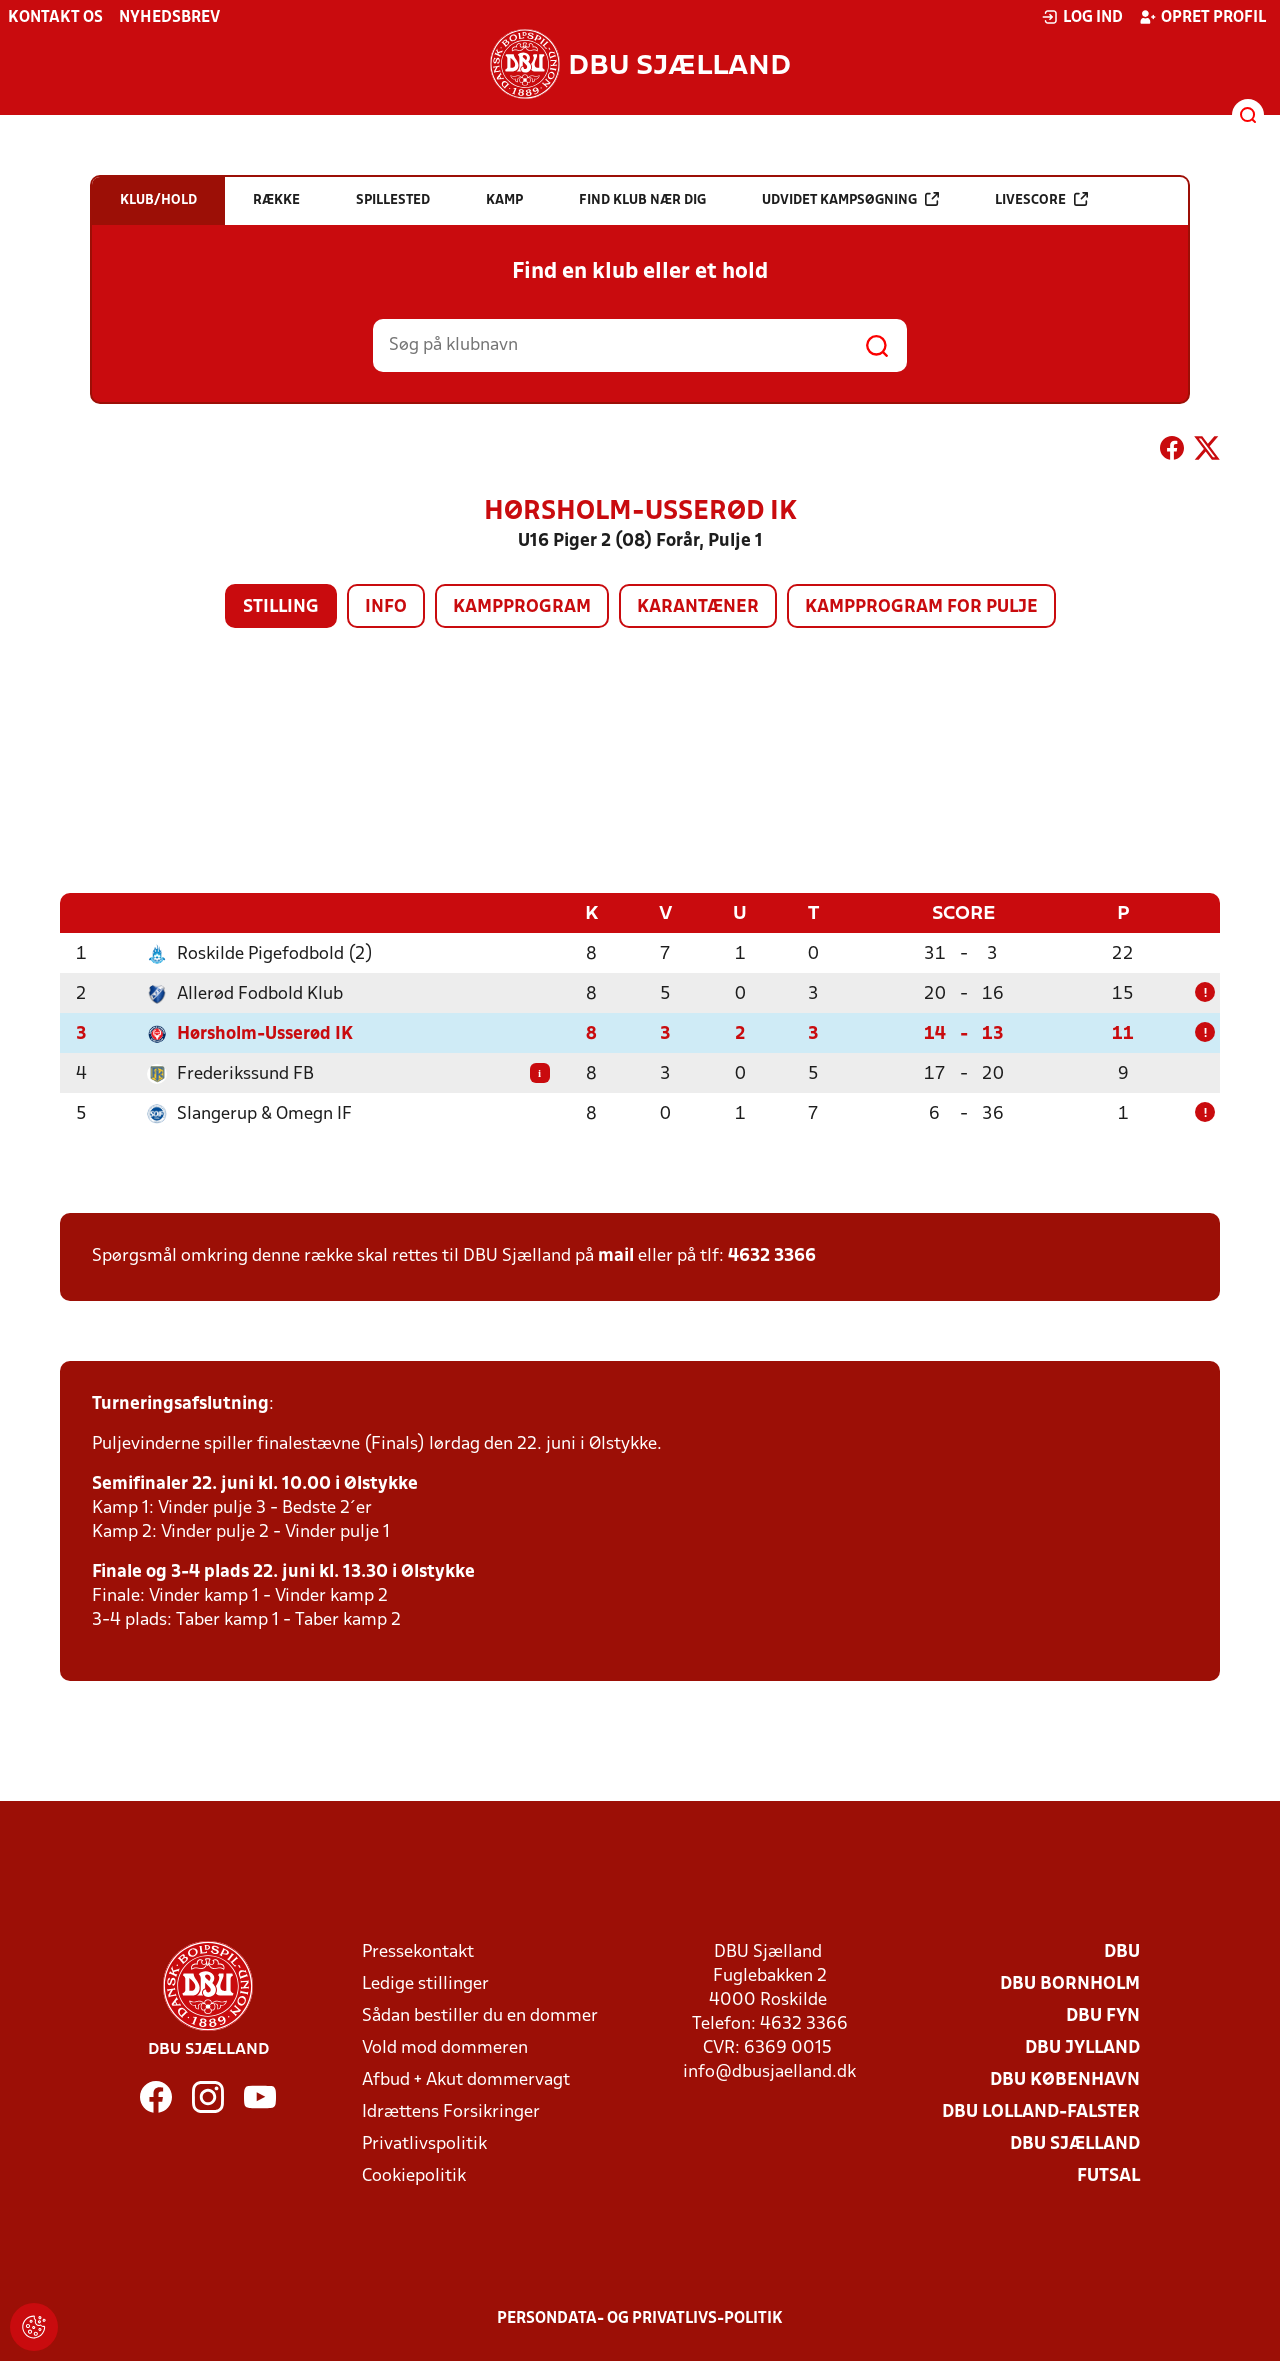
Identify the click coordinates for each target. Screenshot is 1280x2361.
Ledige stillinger (425, 1983)
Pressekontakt (418, 1951)
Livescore (1041, 199)
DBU (1122, 1951)
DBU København (1065, 2079)
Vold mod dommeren (445, 2047)
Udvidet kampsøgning (850, 199)
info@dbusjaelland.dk (769, 2071)
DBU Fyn (1103, 2015)
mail (616, 1255)
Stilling (281, 607)
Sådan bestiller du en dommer (480, 2015)
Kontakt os (55, 18)
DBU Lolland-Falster (1041, 2111)
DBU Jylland (1082, 2047)
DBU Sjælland (1075, 2143)
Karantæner (698, 607)
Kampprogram (522, 607)
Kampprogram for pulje (921, 607)
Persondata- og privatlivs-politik (640, 2318)
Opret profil (1202, 17)
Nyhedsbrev (169, 18)
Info (386, 607)
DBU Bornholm (1070, 1983)
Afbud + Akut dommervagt (466, 2079)
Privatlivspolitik (424, 2143)
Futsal (1108, 2175)
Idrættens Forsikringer (451, 2111)
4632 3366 (772, 1255)
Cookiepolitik (414, 2175)
